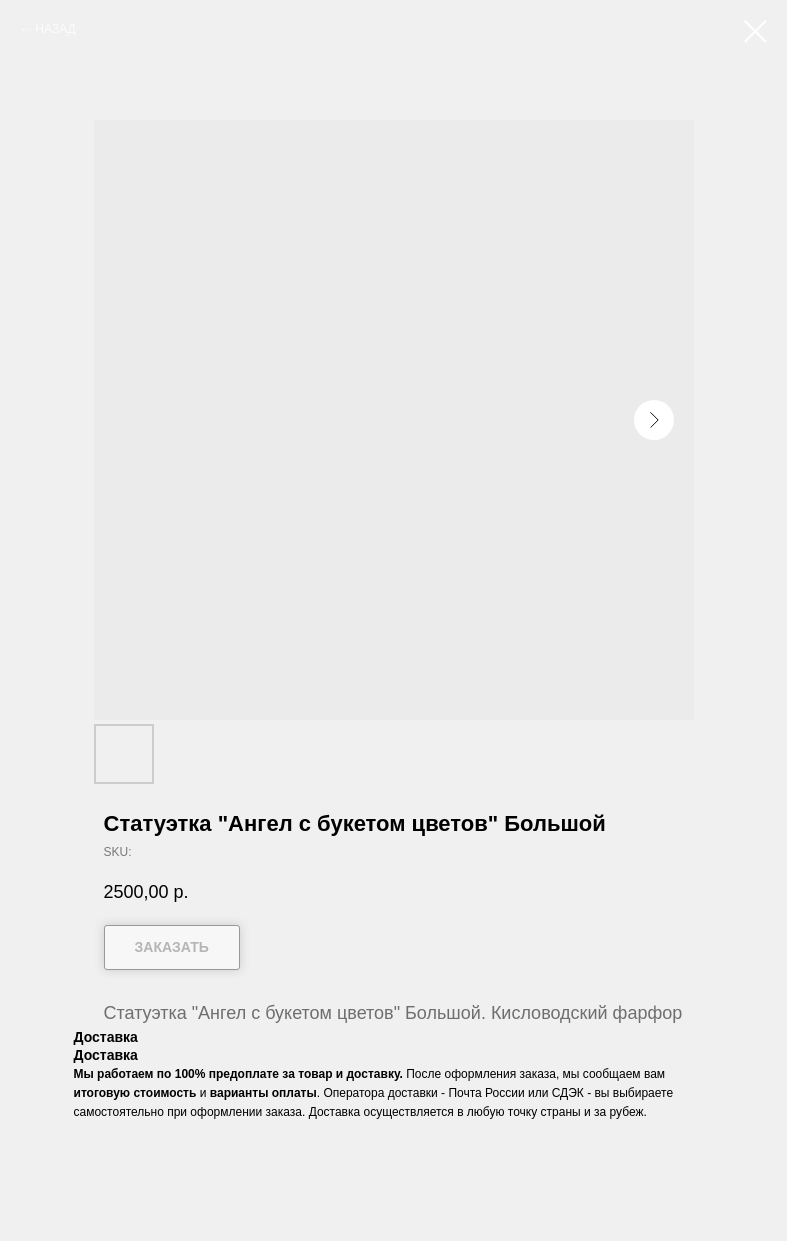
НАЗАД (55, 29)
